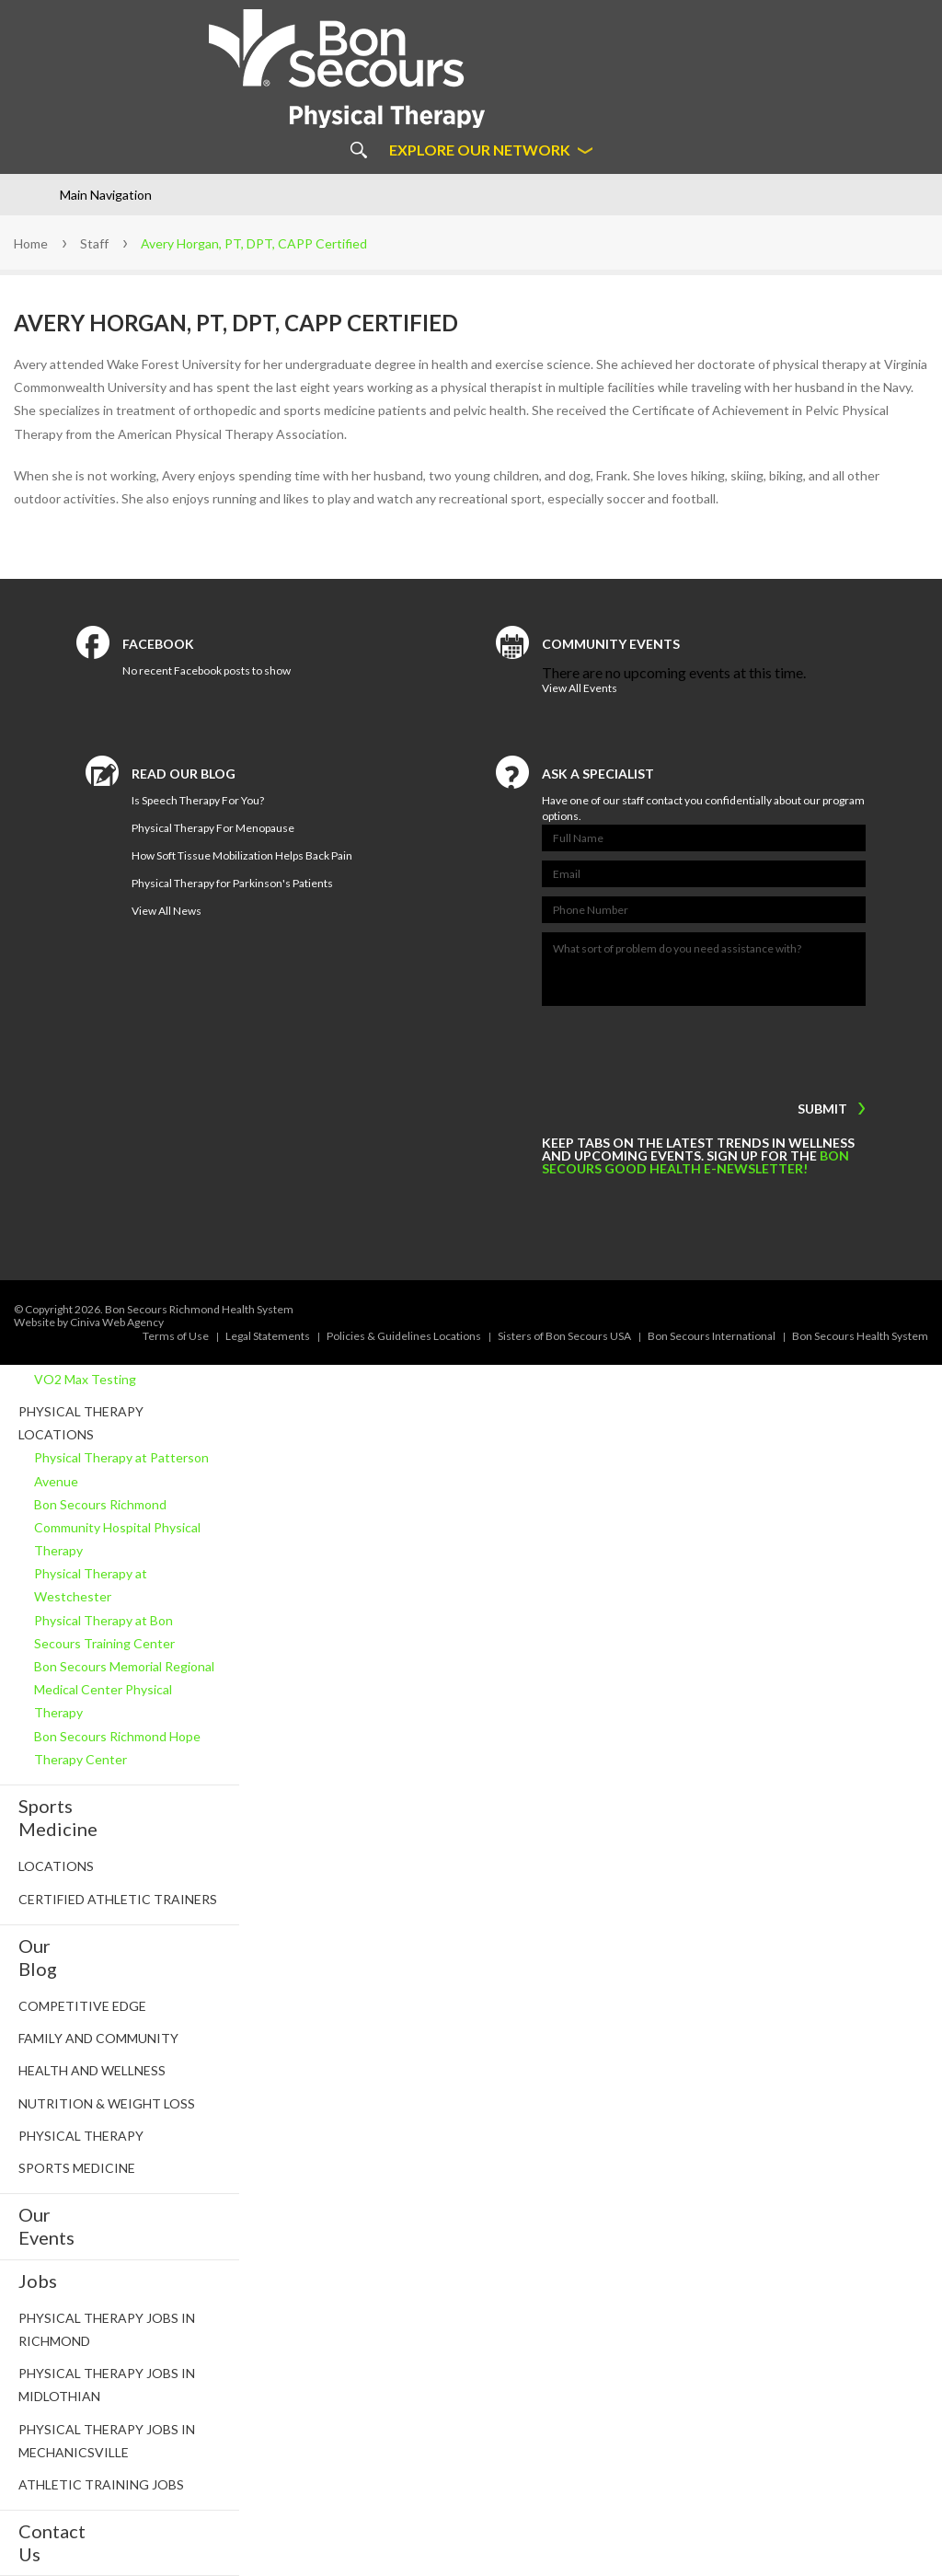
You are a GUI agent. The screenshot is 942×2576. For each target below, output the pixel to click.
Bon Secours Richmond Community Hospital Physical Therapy (117, 1527)
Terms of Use (176, 1336)
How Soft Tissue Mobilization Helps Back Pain (242, 855)
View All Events (579, 688)
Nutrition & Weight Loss (106, 2103)
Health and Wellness (92, 2070)
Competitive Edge (82, 2006)
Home (31, 243)
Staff (94, 243)
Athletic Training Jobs (101, 2484)
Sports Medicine (76, 2168)
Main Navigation (106, 194)
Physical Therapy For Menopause (213, 828)
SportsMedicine (58, 1817)
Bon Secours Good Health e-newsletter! (695, 1162)
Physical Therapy (81, 2135)
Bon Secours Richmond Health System (199, 1309)
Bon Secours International (711, 1336)
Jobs (37, 2281)
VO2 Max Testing (85, 1379)
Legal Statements (267, 1336)
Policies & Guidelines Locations (404, 1336)
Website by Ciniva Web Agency (89, 1322)
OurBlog (37, 1957)
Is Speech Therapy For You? (198, 800)
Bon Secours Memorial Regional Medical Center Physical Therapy (124, 1689)
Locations (56, 1866)
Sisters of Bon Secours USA (564, 1336)
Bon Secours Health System (860, 1336)
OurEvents (46, 2225)
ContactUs (52, 2542)
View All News (166, 911)
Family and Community (98, 2038)
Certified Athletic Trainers (117, 1899)
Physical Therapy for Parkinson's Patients (232, 883)
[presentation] (656, 1049)
